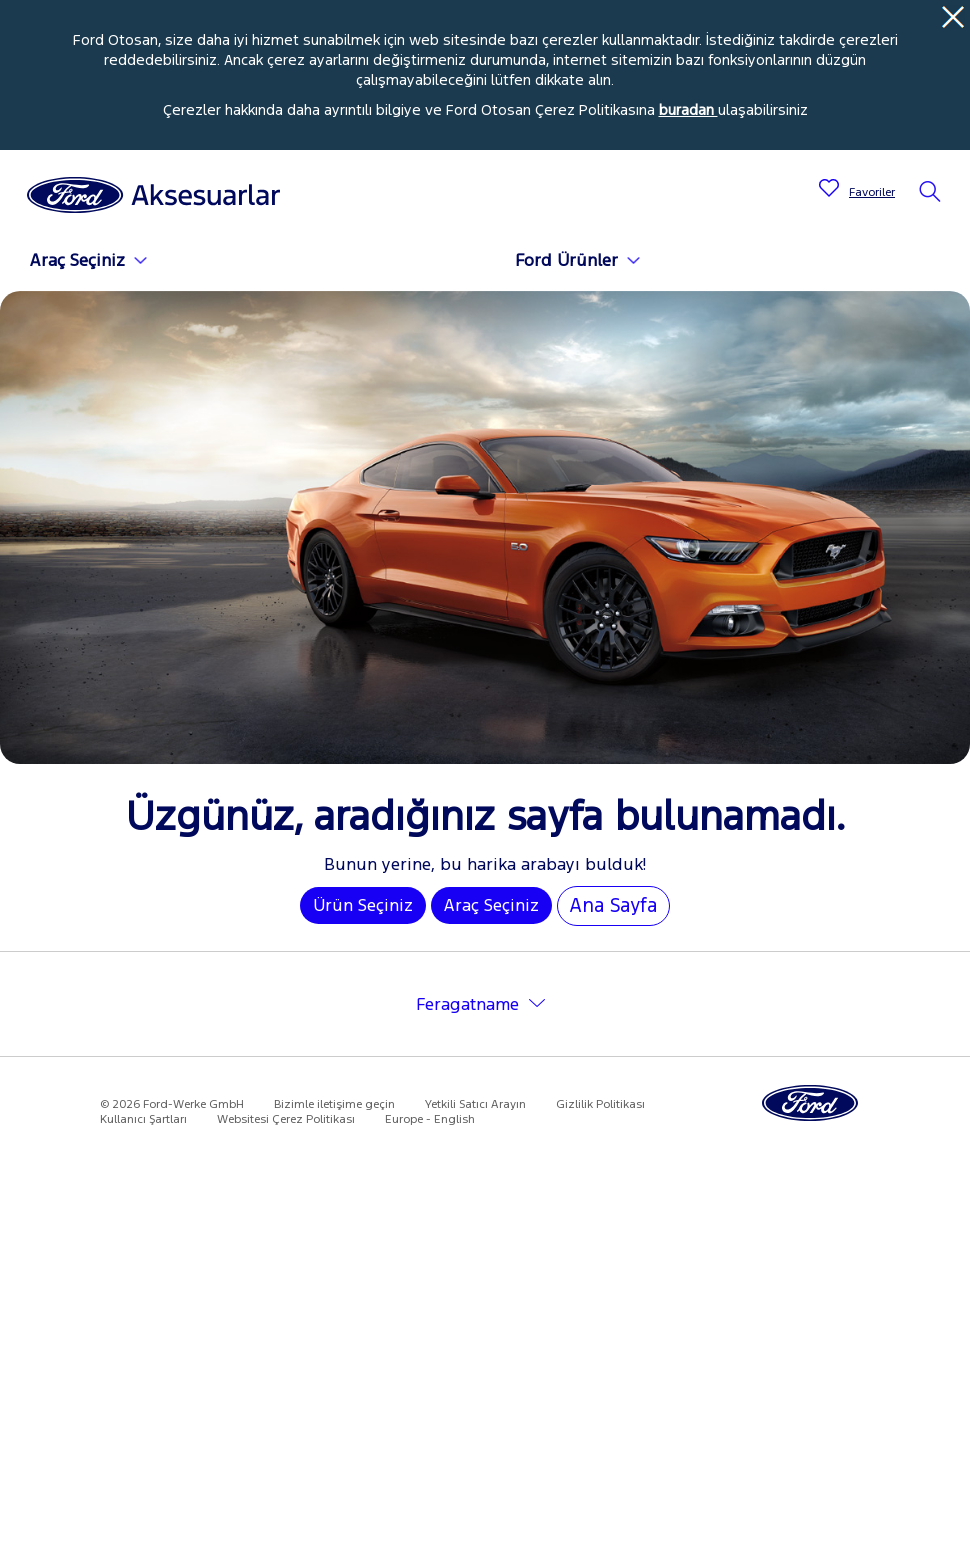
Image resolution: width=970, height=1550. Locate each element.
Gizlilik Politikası (600, 1104)
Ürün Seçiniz (363, 905)
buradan (688, 109)
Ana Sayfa (613, 905)
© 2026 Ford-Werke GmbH (172, 1104)
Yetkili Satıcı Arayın (475, 1104)
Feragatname (467, 1004)
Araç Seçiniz (491, 905)
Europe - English (430, 1119)
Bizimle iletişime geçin (334, 1104)
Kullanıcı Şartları (143, 1119)
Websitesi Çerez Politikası (286, 1119)
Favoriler (872, 192)
